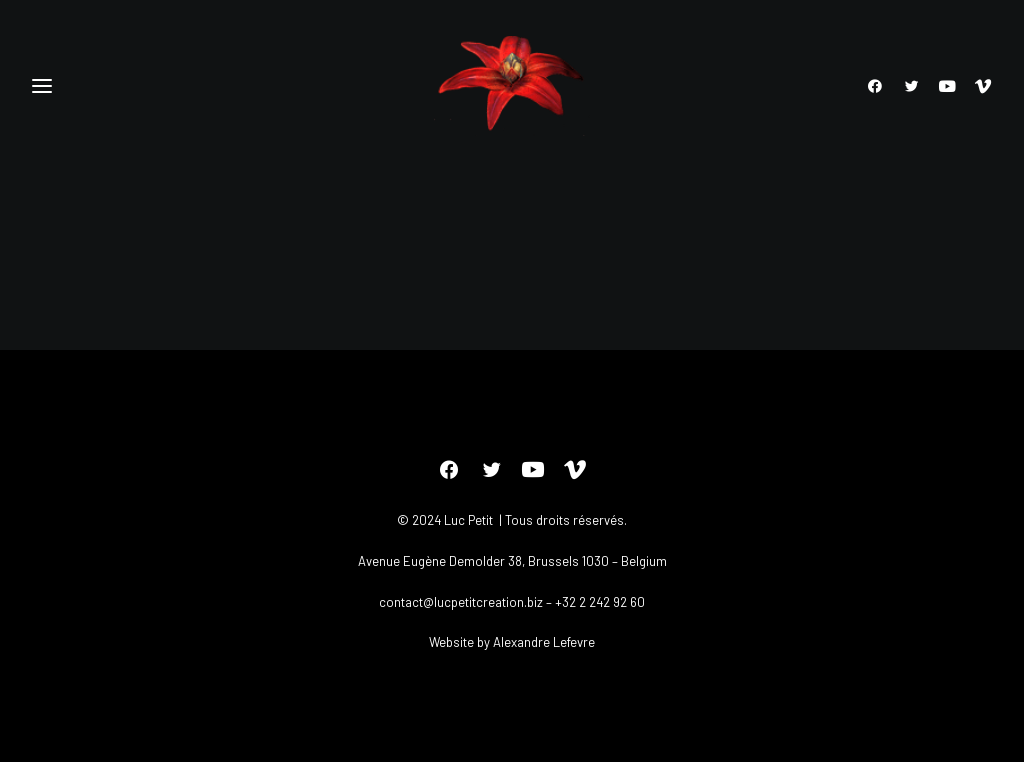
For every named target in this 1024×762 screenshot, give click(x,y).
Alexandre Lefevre (544, 642)
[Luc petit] (512, 86)
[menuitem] (879, 86)
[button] (879, 86)
